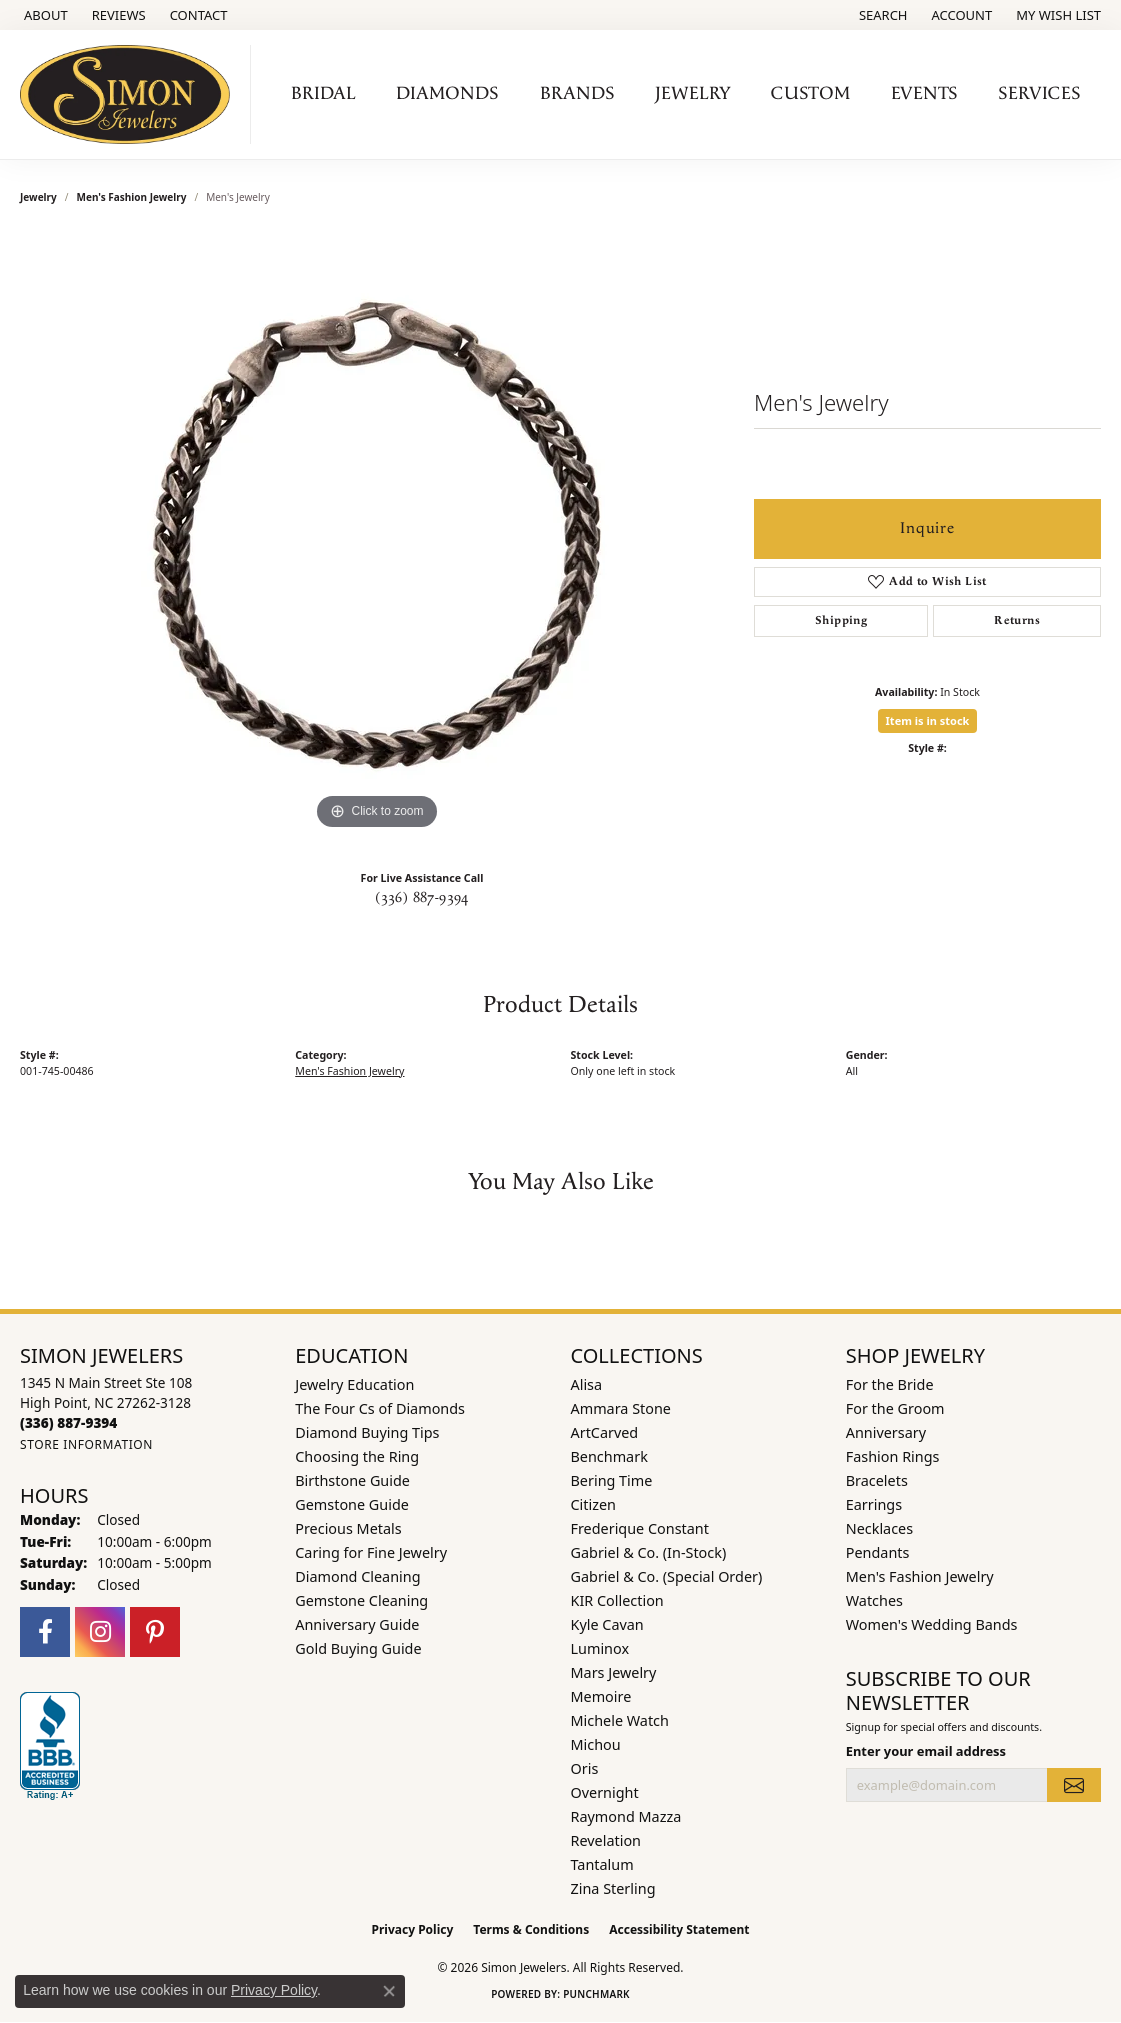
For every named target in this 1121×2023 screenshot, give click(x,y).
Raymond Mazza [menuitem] (626, 1816)
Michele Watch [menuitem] (620, 1720)
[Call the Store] (68, 1422)
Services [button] (1039, 93)
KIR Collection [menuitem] (617, 1600)
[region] (377, 535)
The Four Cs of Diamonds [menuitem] (380, 1408)
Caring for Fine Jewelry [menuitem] (371, 1552)
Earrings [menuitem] (874, 1504)
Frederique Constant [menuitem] (640, 1528)
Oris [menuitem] (585, 1768)
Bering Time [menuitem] (612, 1480)
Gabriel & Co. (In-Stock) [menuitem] (649, 1552)
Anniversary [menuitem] (886, 1432)
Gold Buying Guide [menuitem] (358, 1648)
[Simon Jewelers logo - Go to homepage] (130, 94)
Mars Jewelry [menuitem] (614, 1672)
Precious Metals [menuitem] (348, 1528)
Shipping (841, 620)
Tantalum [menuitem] (602, 1864)
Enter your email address (926, 1751)
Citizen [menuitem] (594, 1504)
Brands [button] (577, 93)
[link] (44, 15)
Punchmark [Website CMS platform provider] (596, 1994)
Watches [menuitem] (874, 1600)
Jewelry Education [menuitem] (354, 1384)
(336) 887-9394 (422, 898)
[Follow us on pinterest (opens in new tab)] (155, 1632)
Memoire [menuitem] (601, 1696)
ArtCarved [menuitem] (605, 1432)
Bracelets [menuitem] (877, 1480)
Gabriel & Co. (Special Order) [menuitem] (667, 1576)
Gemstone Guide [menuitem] (352, 1504)
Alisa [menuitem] (587, 1384)
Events (924, 93)
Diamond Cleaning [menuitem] (357, 1576)
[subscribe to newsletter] (1074, 1785)
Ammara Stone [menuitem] (621, 1408)
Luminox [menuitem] (600, 1648)
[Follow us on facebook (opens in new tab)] (45, 1632)
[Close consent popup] (389, 1991)
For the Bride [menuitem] (890, 1384)
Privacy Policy (413, 1929)
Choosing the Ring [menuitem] (357, 1456)
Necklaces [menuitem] (879, 1528)
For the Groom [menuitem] (895, 1408)
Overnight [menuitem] (605, 1792)
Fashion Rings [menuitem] (893, 1456)
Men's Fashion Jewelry (132, 197)
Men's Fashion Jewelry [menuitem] (920, 1576)
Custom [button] (810, 93)
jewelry (38, 197)
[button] (881, 15)
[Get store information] (86, 1444)
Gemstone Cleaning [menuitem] (361, 1600)
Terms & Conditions (531, 1929)
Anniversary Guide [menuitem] (357, 1624)
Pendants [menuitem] (878, 1552)
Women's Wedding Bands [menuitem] (932, 1624)
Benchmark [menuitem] (609, 1456)
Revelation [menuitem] (606, 1840)
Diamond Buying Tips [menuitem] (367, 1432)
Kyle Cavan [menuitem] (607, 1624)
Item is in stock (928, 720)
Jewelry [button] (693, 93)
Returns (1017, 620)
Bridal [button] (323, 93)
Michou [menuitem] (596, 1744)
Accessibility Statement (679, 1929)
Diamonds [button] (447, 93)
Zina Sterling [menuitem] (613, 1888)
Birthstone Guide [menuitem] (352, 1480)
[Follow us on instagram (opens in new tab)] (100, 1632)
